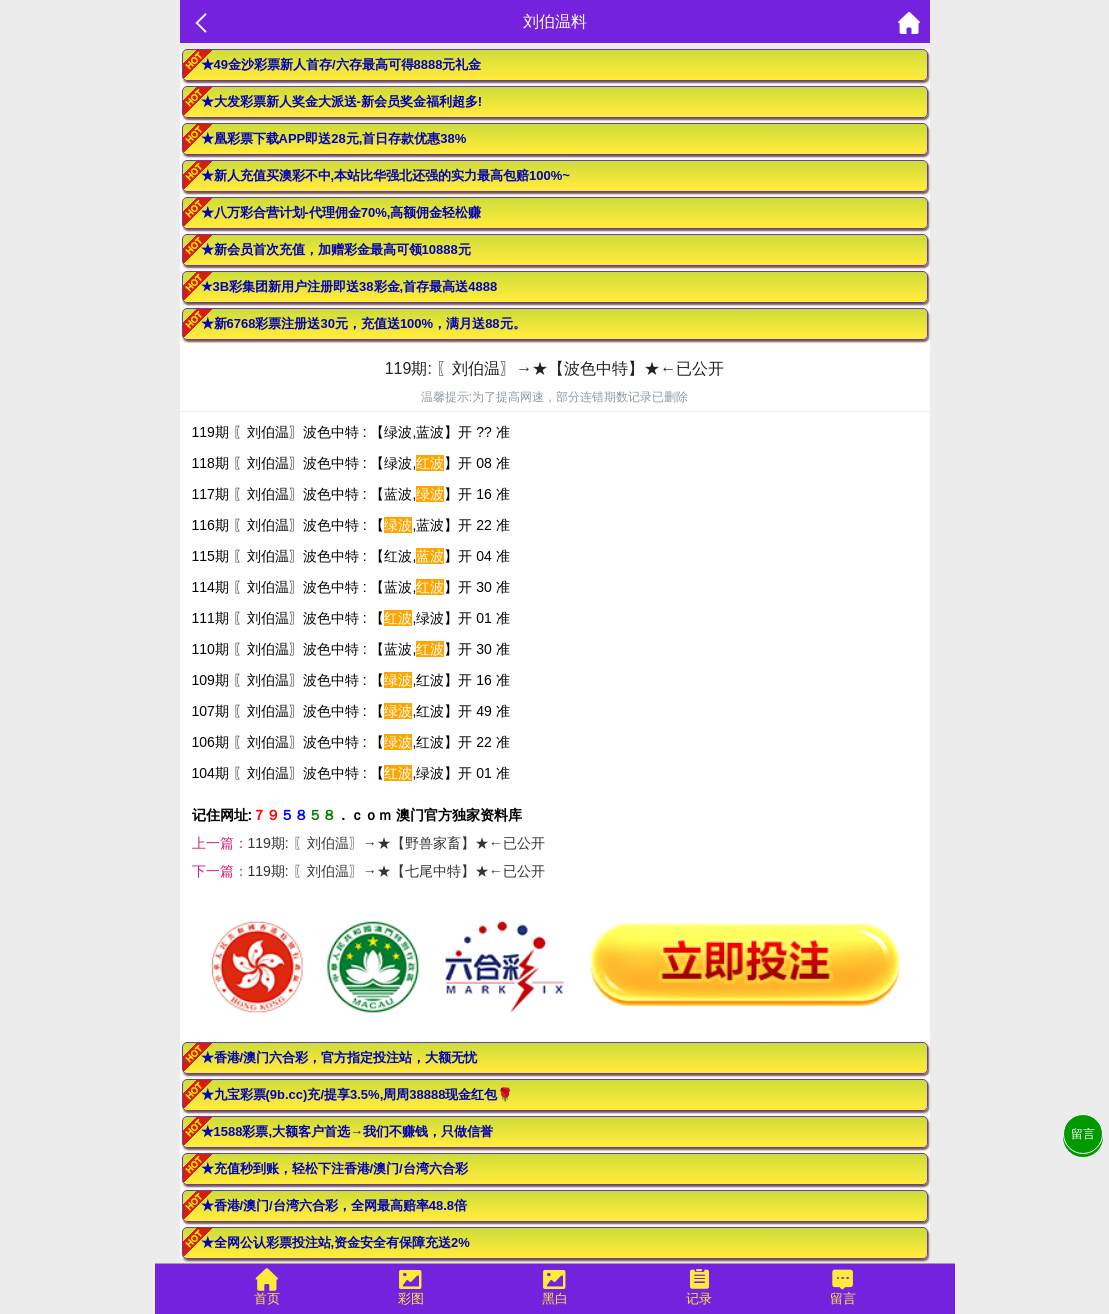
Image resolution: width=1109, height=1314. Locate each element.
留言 (1083, 1134)
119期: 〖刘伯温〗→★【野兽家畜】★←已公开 (396, 843)
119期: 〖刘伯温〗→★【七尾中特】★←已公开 (396, 871)
